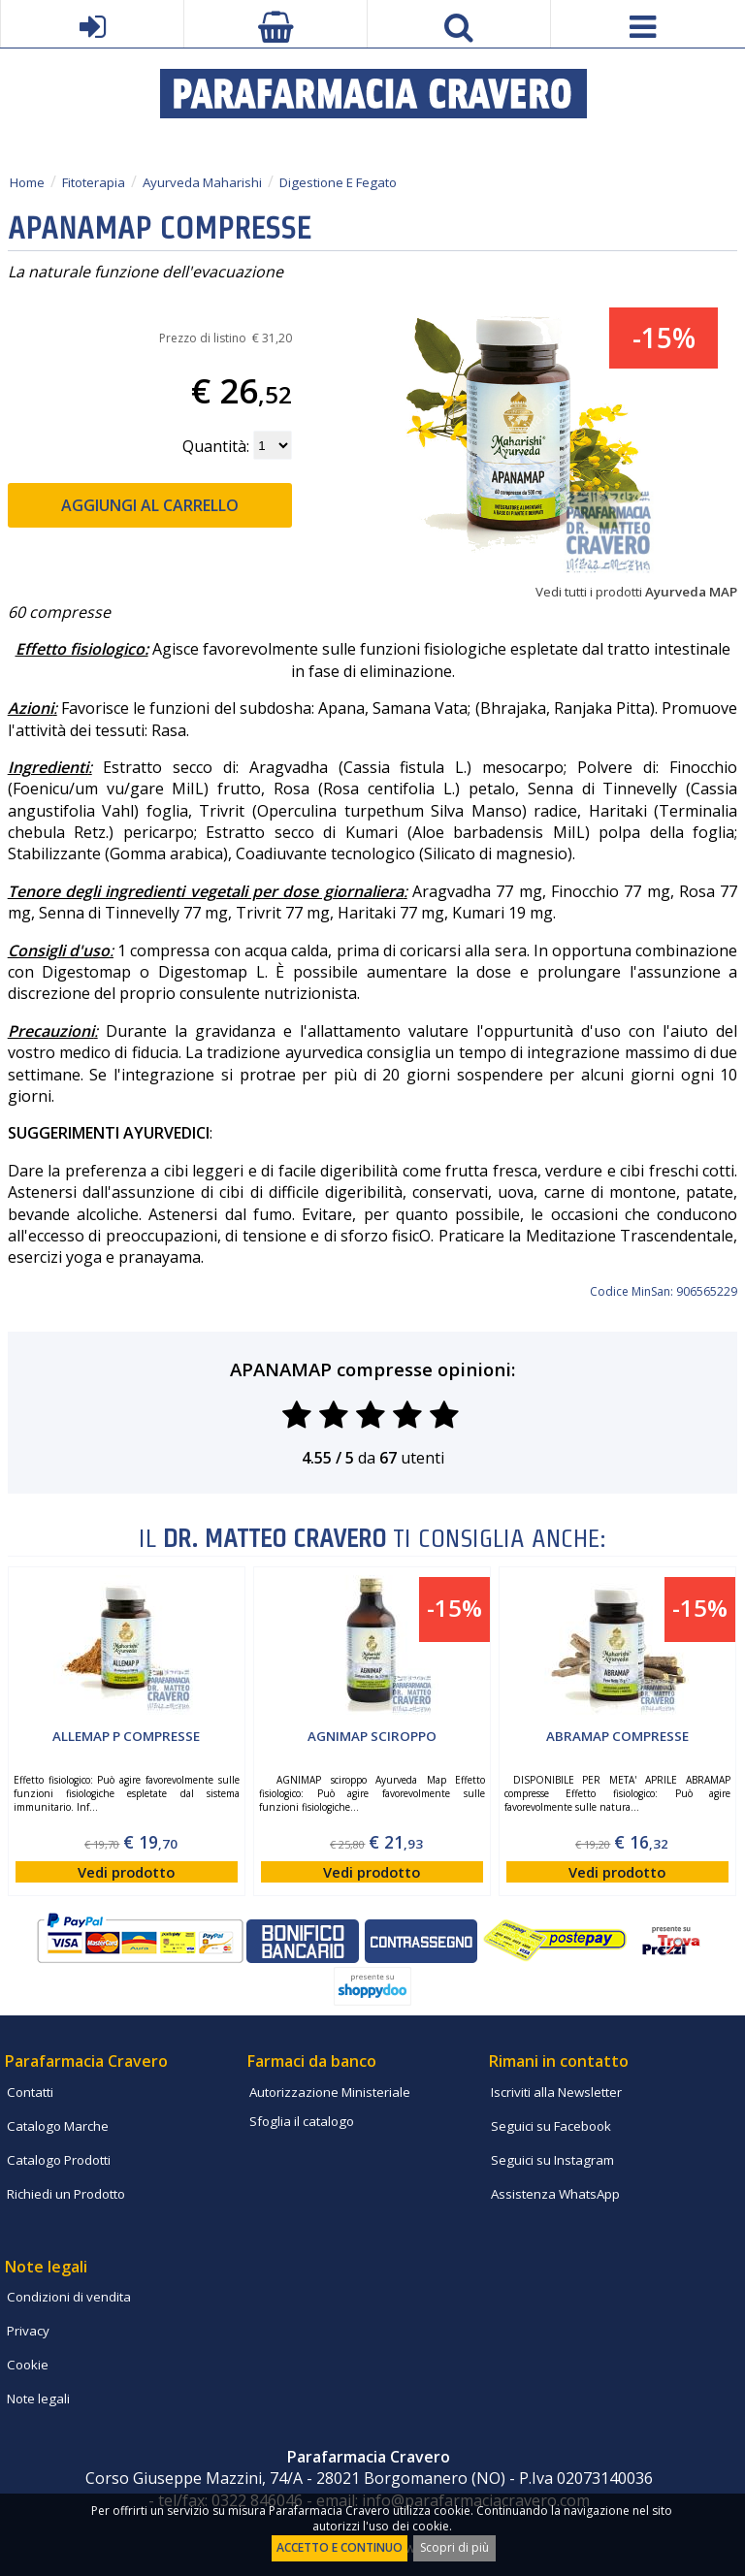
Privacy (28, 2330)
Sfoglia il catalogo (301, 2121)
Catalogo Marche (58, 2126)
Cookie (28, 2364)
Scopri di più (454, 2547)
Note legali (38, 2398)
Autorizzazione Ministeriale (329, 2092)
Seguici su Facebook (551, 2126)
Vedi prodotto (126, 1872)
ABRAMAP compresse (617, 1736)
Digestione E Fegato (338, 182)
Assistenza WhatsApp (555, 2194)
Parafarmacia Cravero (86, 2061)
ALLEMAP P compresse (126, 1736)
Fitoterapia (93, 182)
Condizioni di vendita (69, 2296)
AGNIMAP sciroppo (372, 1736)
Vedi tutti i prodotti (636, 591)
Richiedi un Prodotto (66, 2194)
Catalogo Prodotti (59, 2160)
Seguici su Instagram (552, 2160)
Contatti (30, 2092)
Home (27, 182)
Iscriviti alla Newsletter (556, 2092)
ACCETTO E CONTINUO (339, 2547)
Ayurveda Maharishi (202, 182)
